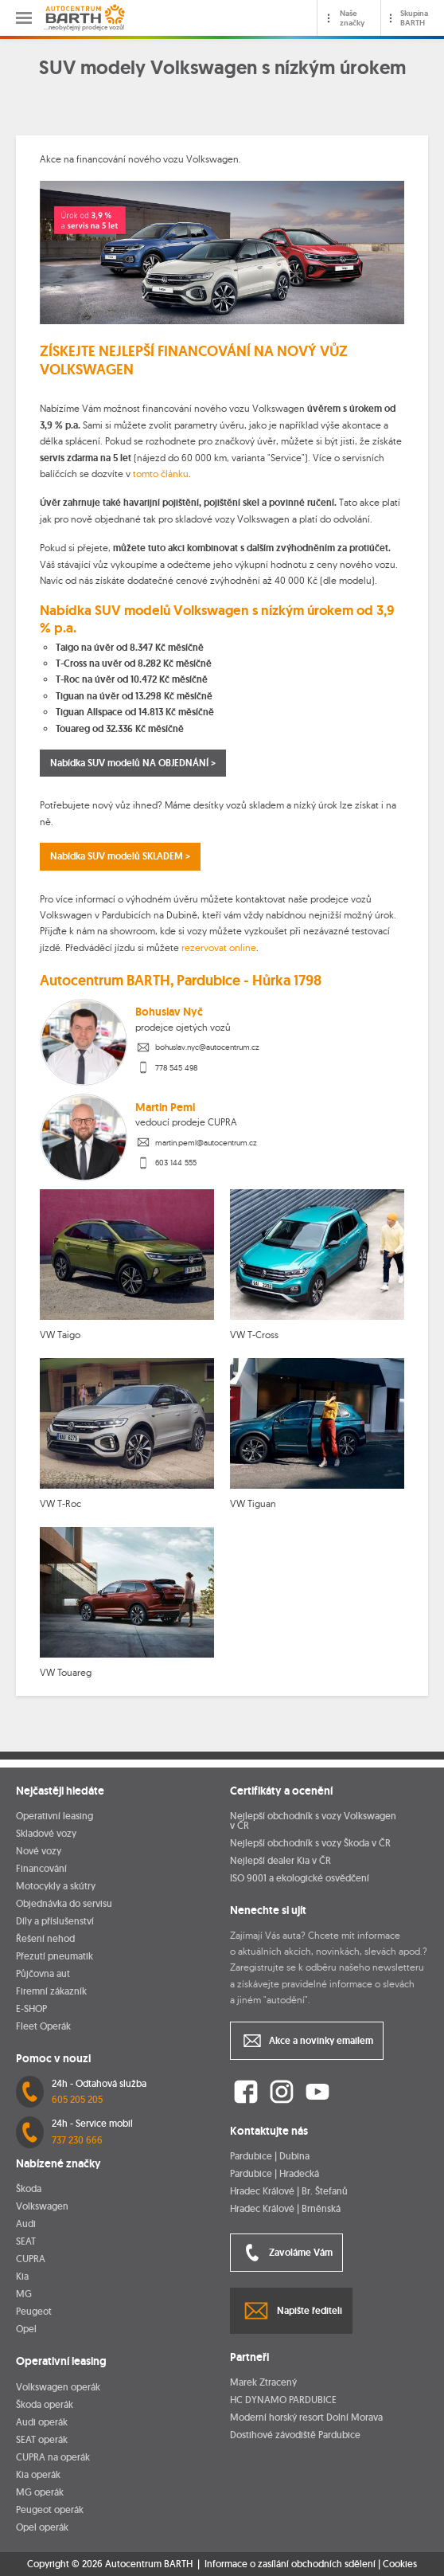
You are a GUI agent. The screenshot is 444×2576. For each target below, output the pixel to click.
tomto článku (161, 474)
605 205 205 (77, 2099)
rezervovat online (218, 947)
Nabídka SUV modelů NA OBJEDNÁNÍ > (133, 763)
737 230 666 (77, 2140)
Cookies (400, 2564)
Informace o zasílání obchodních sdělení (290, 2564)
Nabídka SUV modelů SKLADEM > (120, 856)
